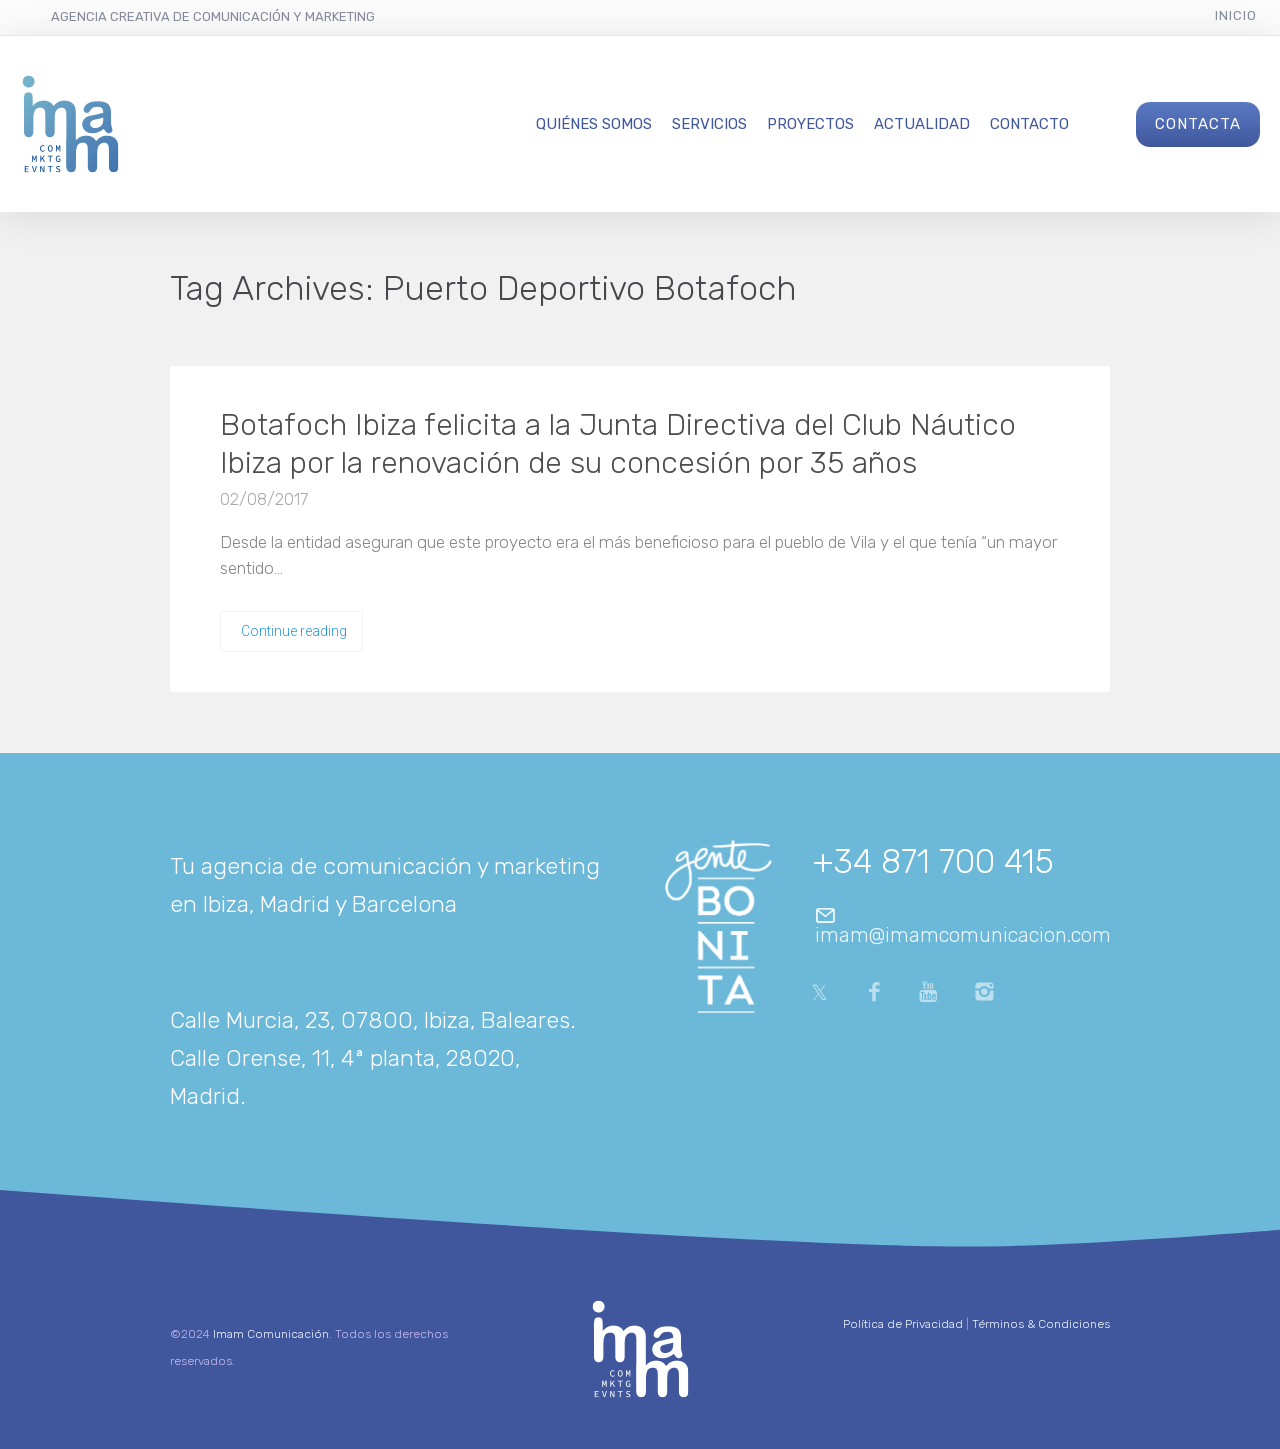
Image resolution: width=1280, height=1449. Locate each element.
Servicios (709, 124)
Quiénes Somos (594, 124)
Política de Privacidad (903, 1324)
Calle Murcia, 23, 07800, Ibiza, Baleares (370, 1020)
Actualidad (922, 124)
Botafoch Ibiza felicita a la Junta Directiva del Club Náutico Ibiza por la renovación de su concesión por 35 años (618, 444)
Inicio (1236, 15)
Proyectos (810, 124)
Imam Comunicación (271, 1334)
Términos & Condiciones (1041, 1324)
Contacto (1029, 124)
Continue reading (294, 631)
